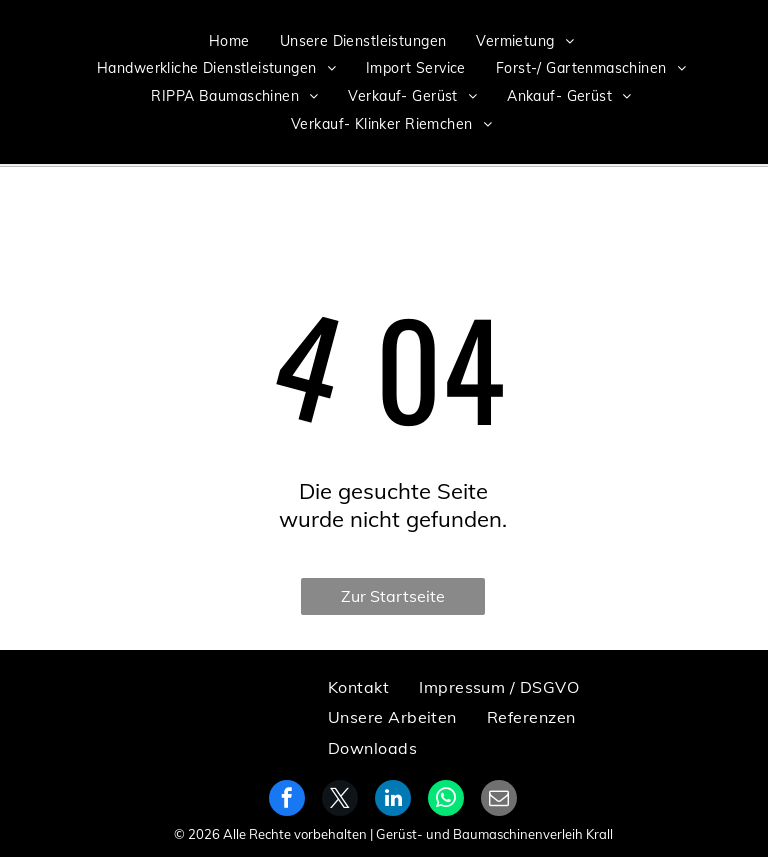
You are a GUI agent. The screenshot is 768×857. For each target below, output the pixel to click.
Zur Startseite (393, 596)
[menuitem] (229, 41)
